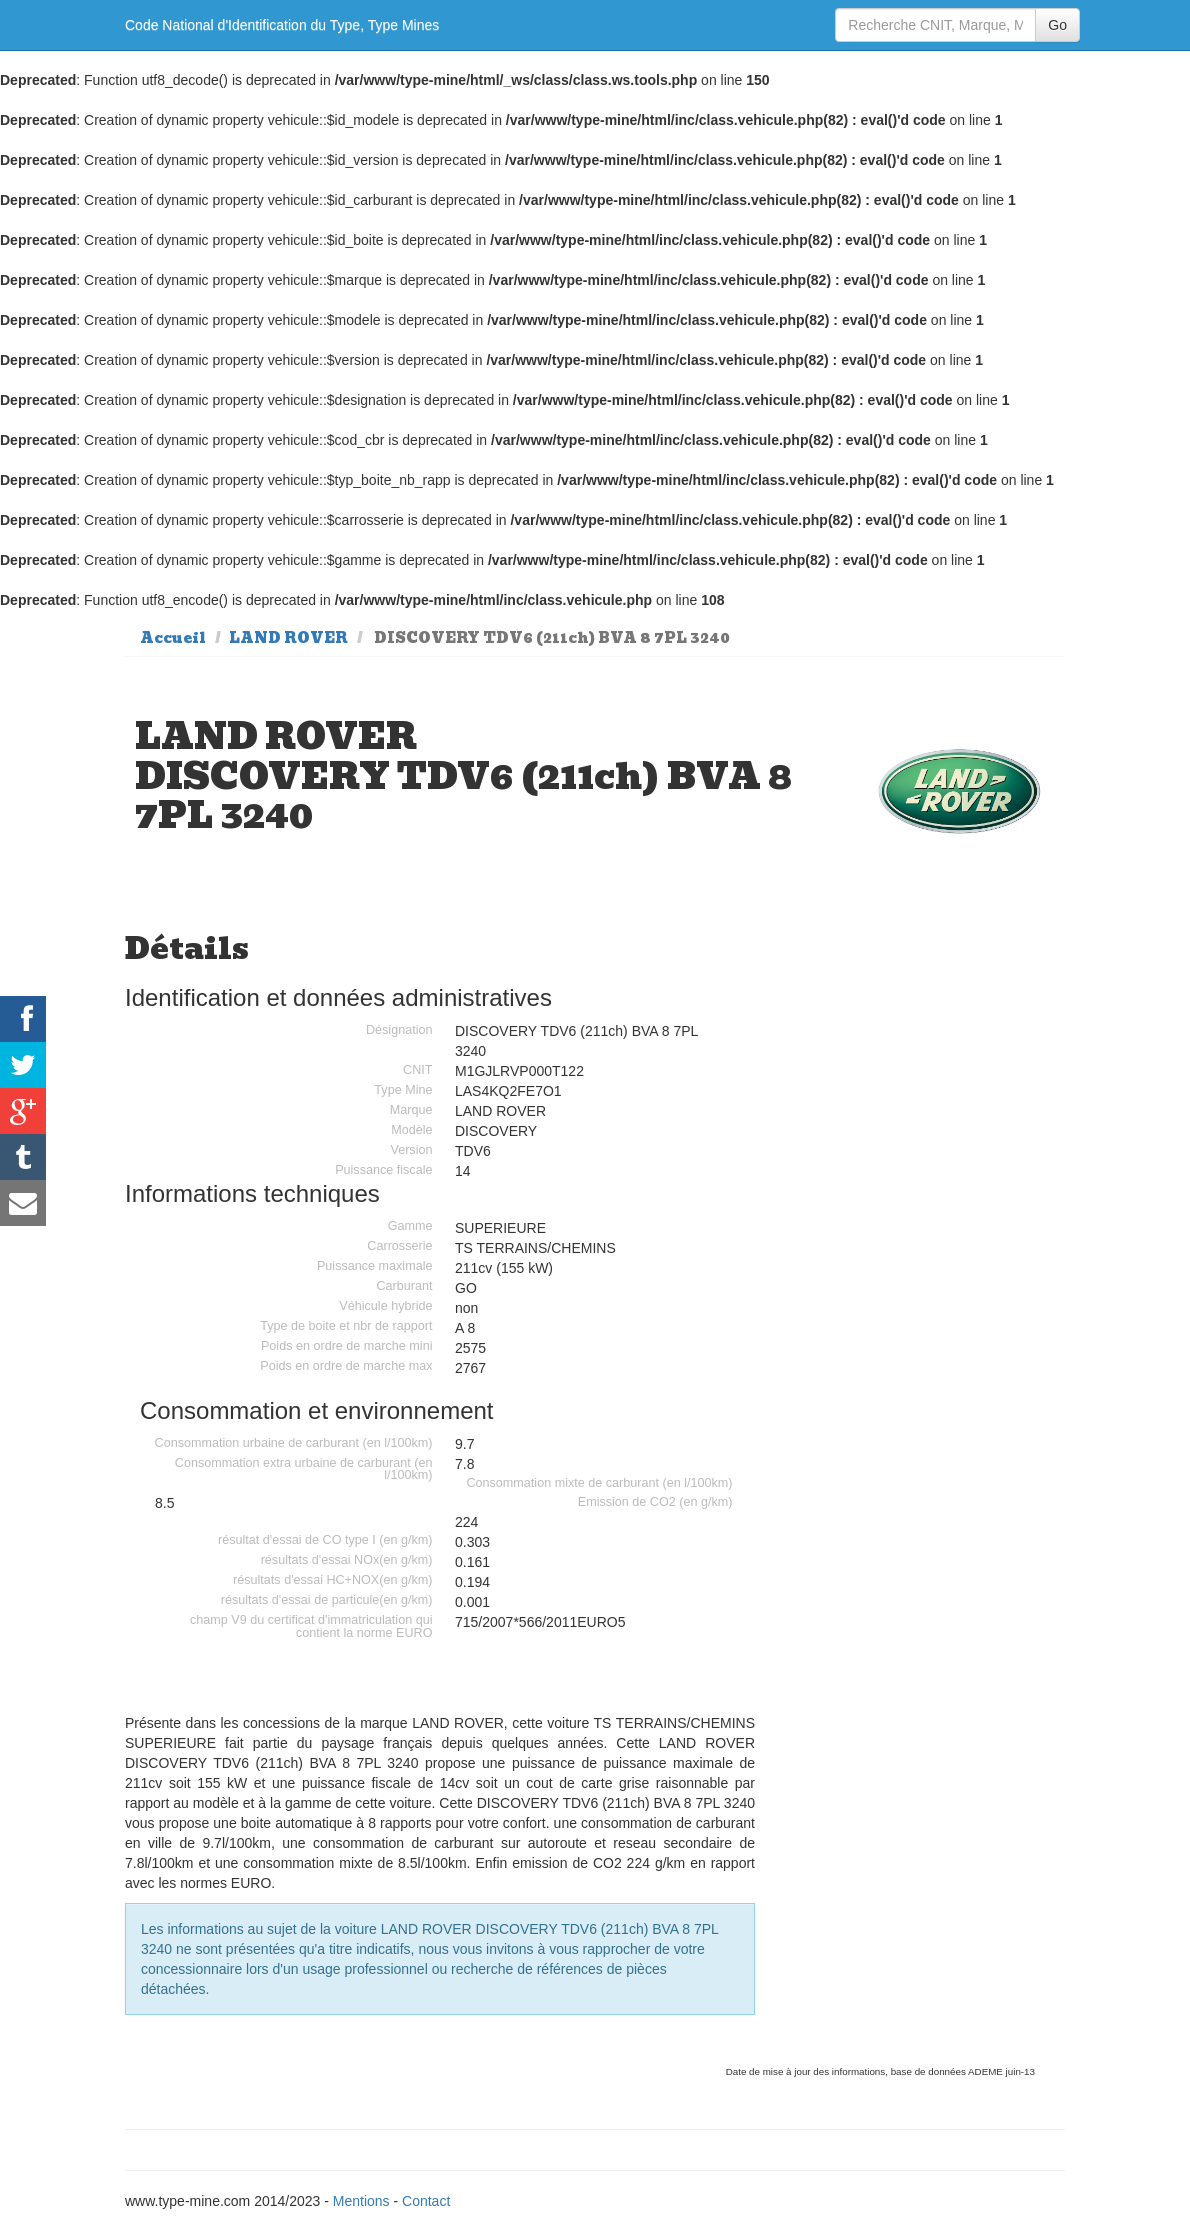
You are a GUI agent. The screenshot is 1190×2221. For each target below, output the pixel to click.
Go (1057, 25)
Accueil (173, 638)
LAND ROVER (288, 638)
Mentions (361, 2201)
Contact (426, 2201)
